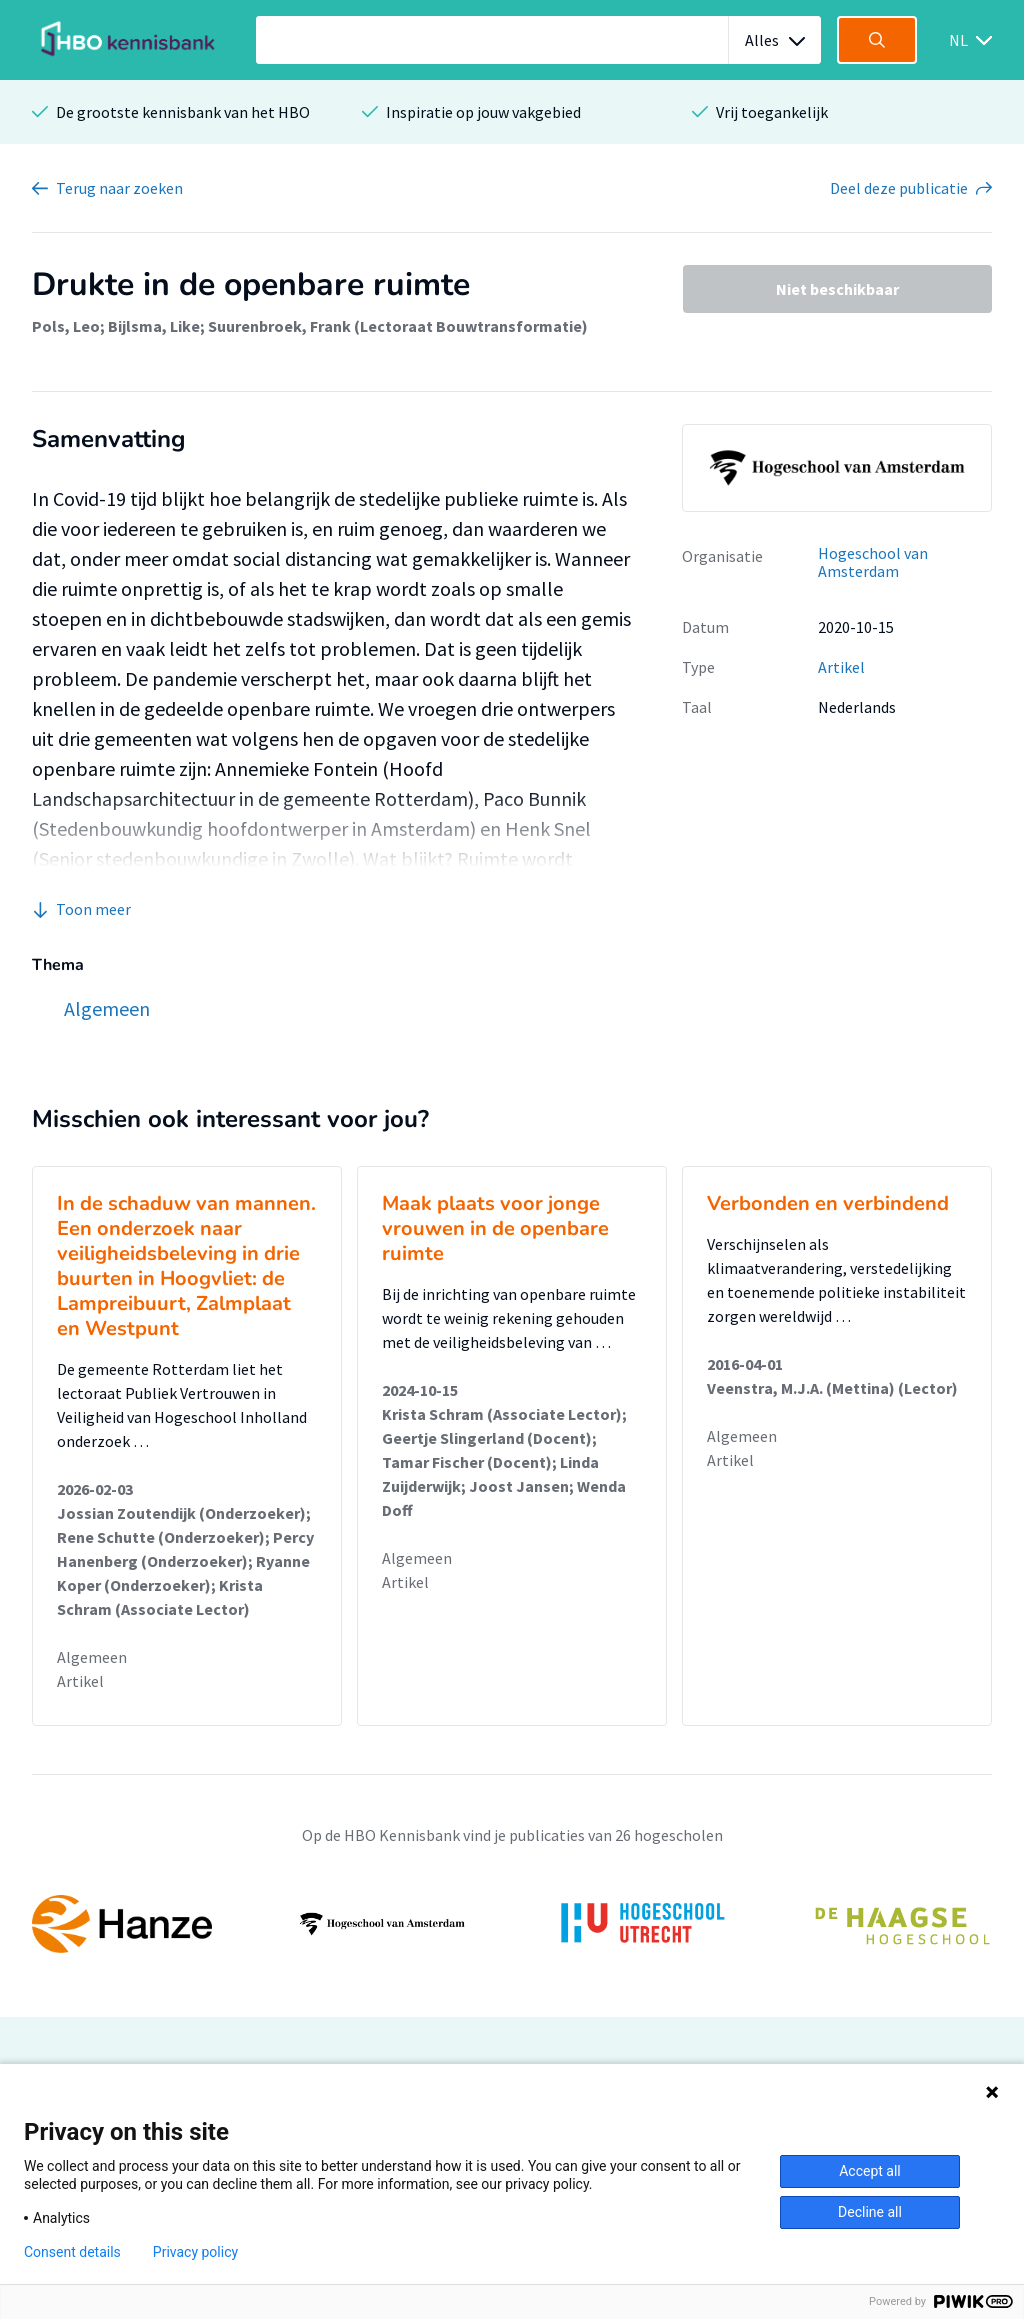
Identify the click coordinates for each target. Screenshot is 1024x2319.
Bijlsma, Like (154, 326)
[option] (512, 1924)
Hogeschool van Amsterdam (873, 562)
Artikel (841, 667)
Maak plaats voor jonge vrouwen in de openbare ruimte (495, 1228)
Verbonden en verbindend (828, 1203)
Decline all (870, 2212)
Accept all (870, 2171)
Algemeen (92, 1657)
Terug (119, 188)
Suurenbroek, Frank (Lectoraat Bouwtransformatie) (398, 326)
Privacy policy (195, 2252)
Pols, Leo (66, 326)
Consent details (72, 2252)
